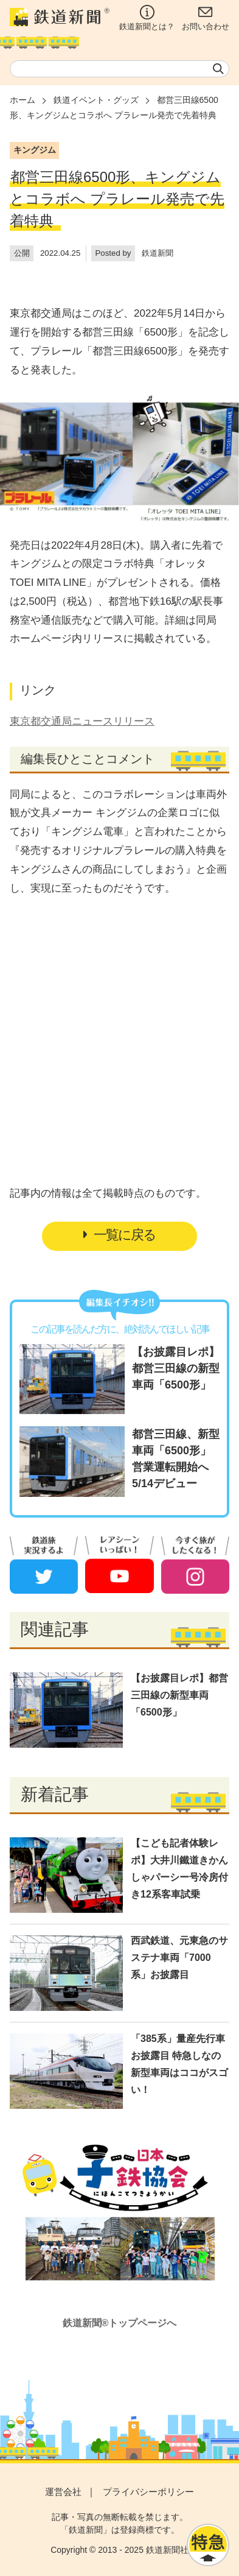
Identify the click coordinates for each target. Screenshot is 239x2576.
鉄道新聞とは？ (147, 18)
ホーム (22, 100)
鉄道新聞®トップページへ (120, 2323)
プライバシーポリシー (148, 2491)
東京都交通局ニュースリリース (82, 721)
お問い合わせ (205, 18)
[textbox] (119, 68)
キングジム (34, 150)
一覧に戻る (119, 1234)
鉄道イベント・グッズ (96, 100)
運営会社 (63, 2491)
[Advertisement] (120, 1016)
